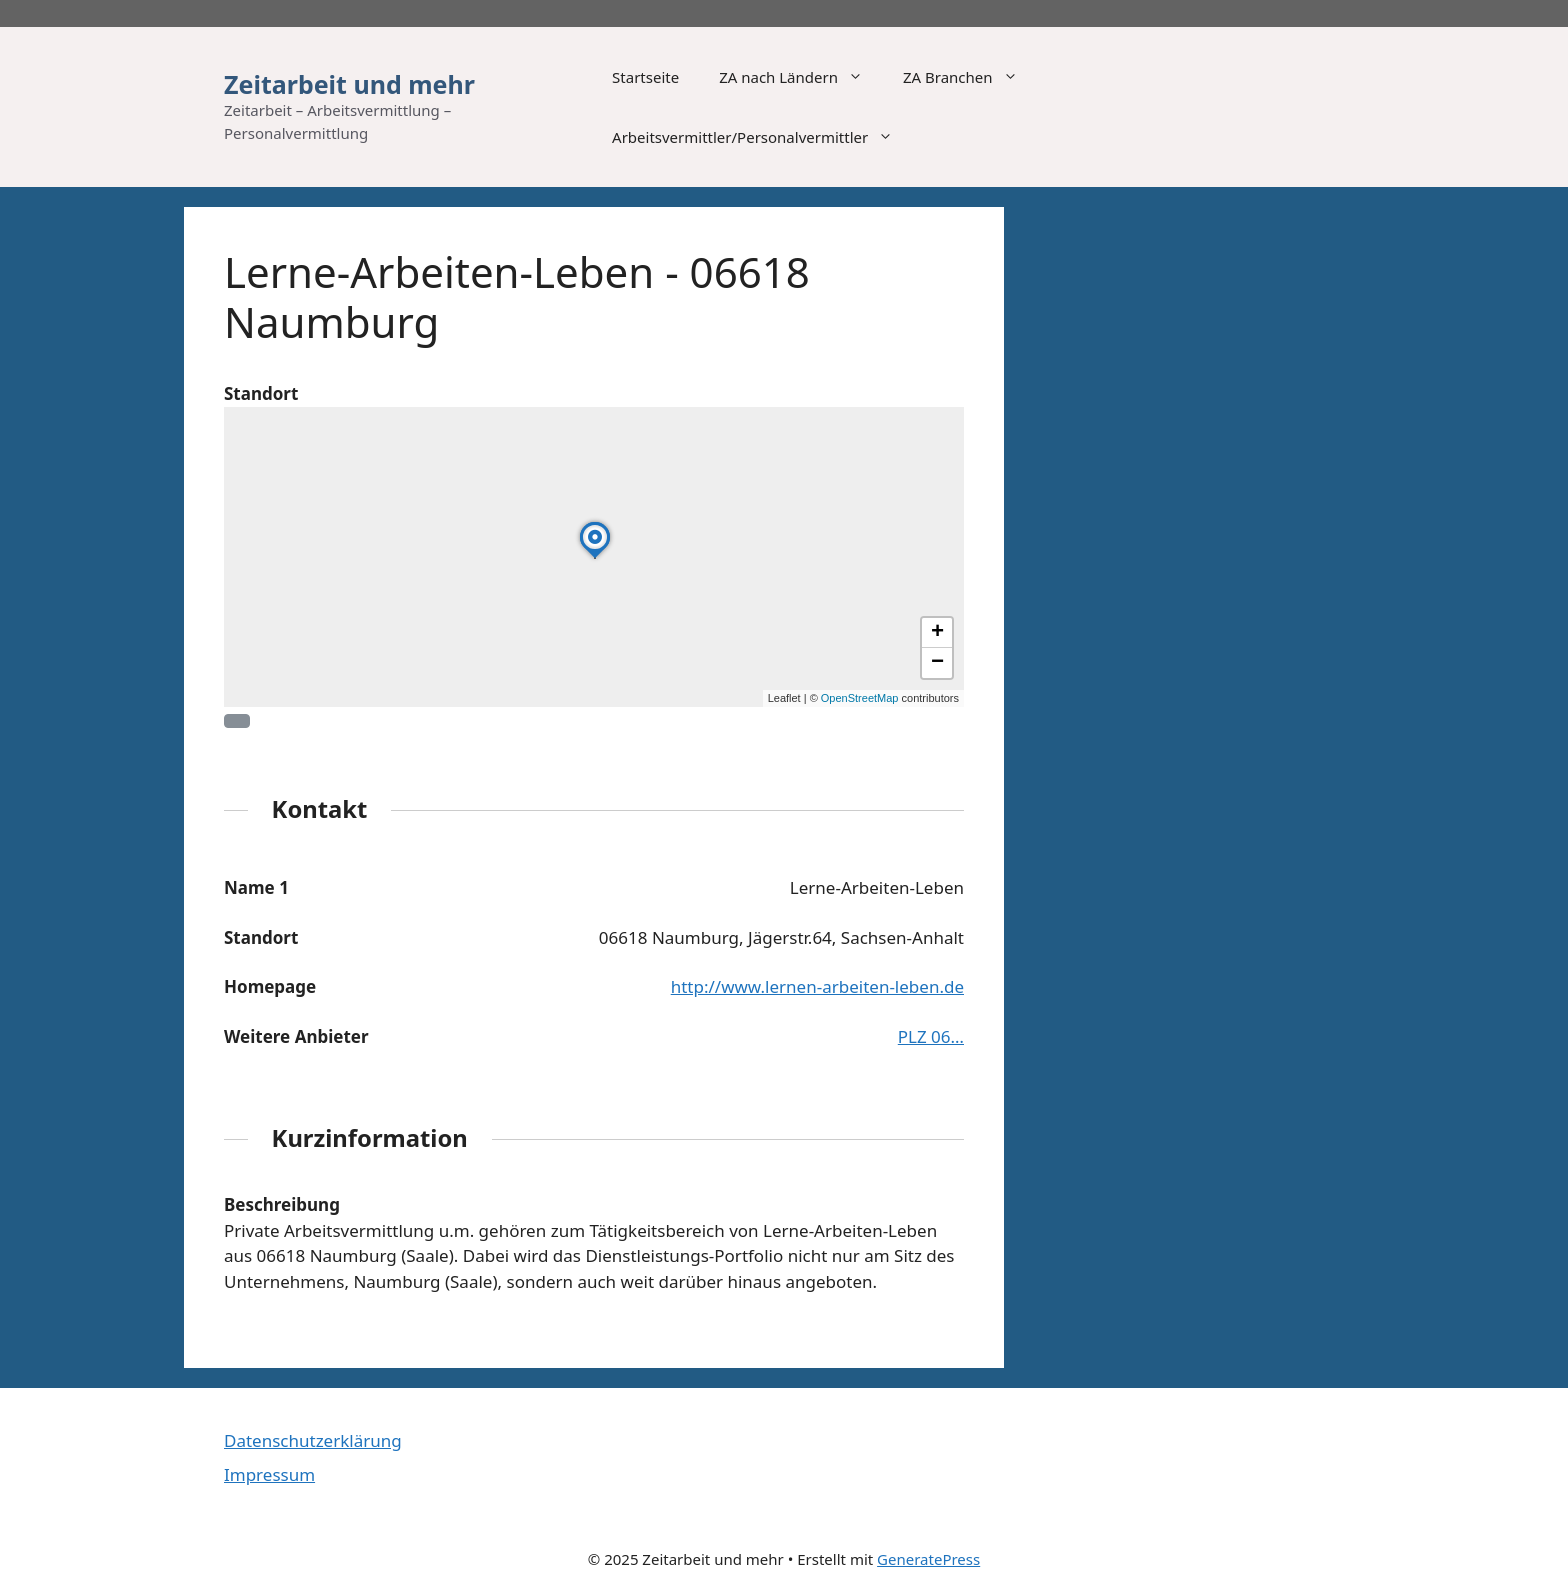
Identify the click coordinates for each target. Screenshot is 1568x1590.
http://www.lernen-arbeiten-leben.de (817, 986)
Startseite (645, 77)
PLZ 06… (931, 1036)
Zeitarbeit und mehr (349, 84)
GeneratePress (928, 1559)
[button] (595, 558)
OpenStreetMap (860, 698)
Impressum (269, 1474)
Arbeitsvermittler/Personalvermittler (762, 137)
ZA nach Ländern (801, 77)
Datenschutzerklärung (313, 1440)
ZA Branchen (970, 77)
